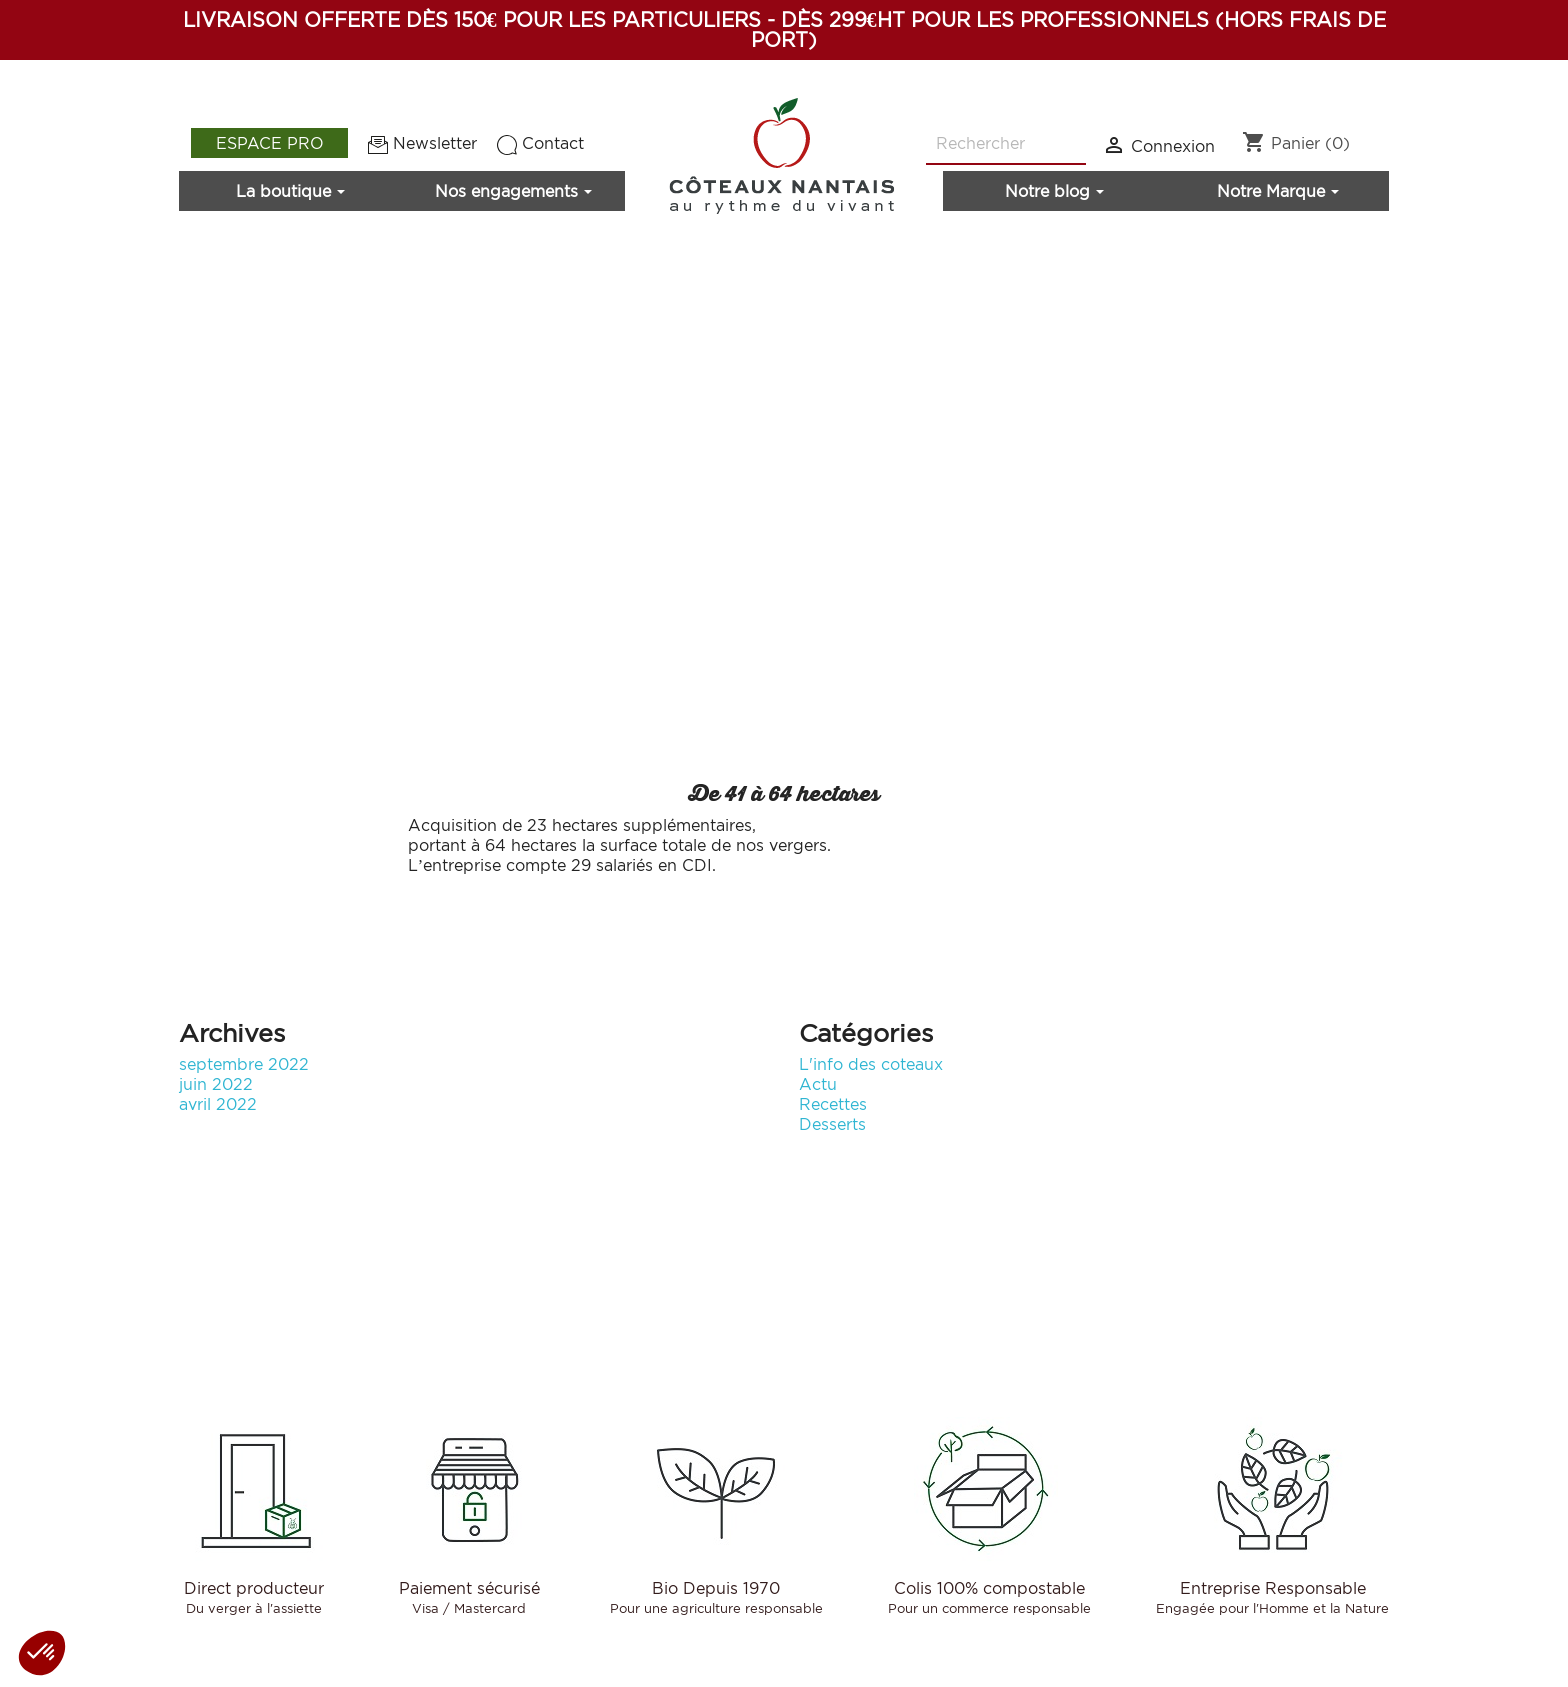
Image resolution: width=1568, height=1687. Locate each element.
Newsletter (422, 143)
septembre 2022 (244, 1064)
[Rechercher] (1006, 144)
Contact (540, 143)
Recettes (833, 1104)
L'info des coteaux (871, 1064)
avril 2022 (218, 1104)
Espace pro (270, 143)
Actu (818, 1084)
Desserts (832, 1124)
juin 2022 (216, 1084)
